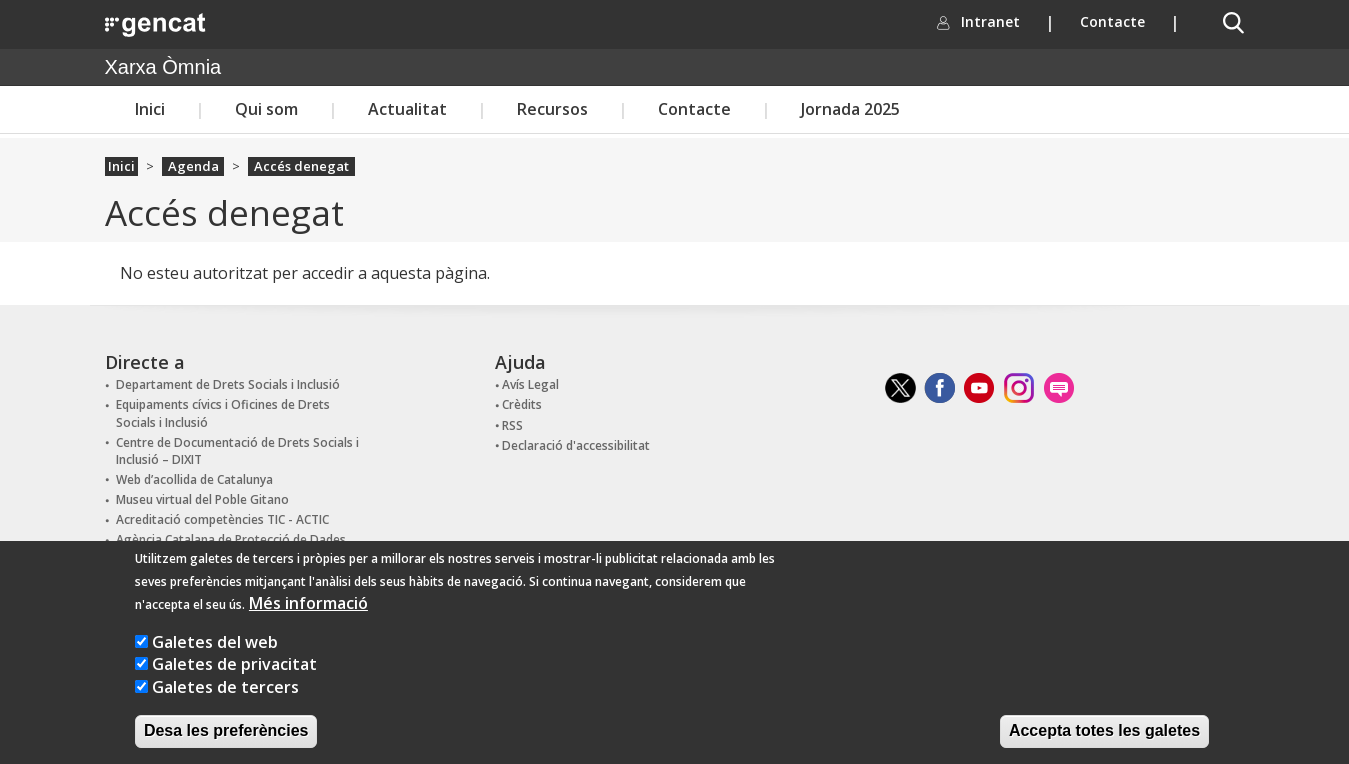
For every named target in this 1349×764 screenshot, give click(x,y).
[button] (1233, 23)
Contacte (1112, 21)
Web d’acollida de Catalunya (194, 479)
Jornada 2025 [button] (850, 109)
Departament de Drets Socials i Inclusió (228, 384)
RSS (512, 425)
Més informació (308, 623)
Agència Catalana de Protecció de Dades (231, 539)
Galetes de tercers (225, 707)
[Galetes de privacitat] (141, 683)
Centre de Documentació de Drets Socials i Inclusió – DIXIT (237, 451)
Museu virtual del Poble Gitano (202, 499)
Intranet (1003, 21)
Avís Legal (530, 384)
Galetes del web (215, 662)
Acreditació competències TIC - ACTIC (222, 519)
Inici (150, 109)
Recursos (552, 109)
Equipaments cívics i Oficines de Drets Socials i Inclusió (223, 413)
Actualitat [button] (407, 109)
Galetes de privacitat (234, 684)
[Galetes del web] (141, 661)
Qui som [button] (266, 109)
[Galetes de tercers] (141, 706)
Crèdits (522, 404)
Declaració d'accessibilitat (576, 445)
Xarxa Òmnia (163, 67)
